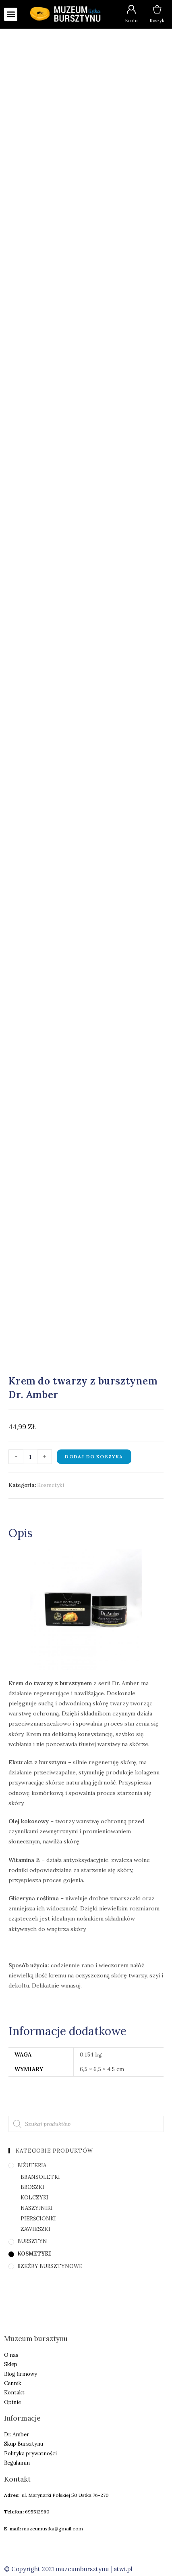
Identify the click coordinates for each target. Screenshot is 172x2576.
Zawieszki (35, 2229)
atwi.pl (123, 2569)
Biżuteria (31, 2165)
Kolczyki (35, 2197)
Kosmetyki (50, 1485)
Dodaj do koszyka (94, 1456)
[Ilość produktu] (30, 1456)
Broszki (32, 2187)
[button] (10, 14)
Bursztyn (32, 2241)
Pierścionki (38, 2218)
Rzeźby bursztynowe (50, 2266)
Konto (131, 20)
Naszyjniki (37, 2208)
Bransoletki (40, 2177)
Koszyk (156, 20)
